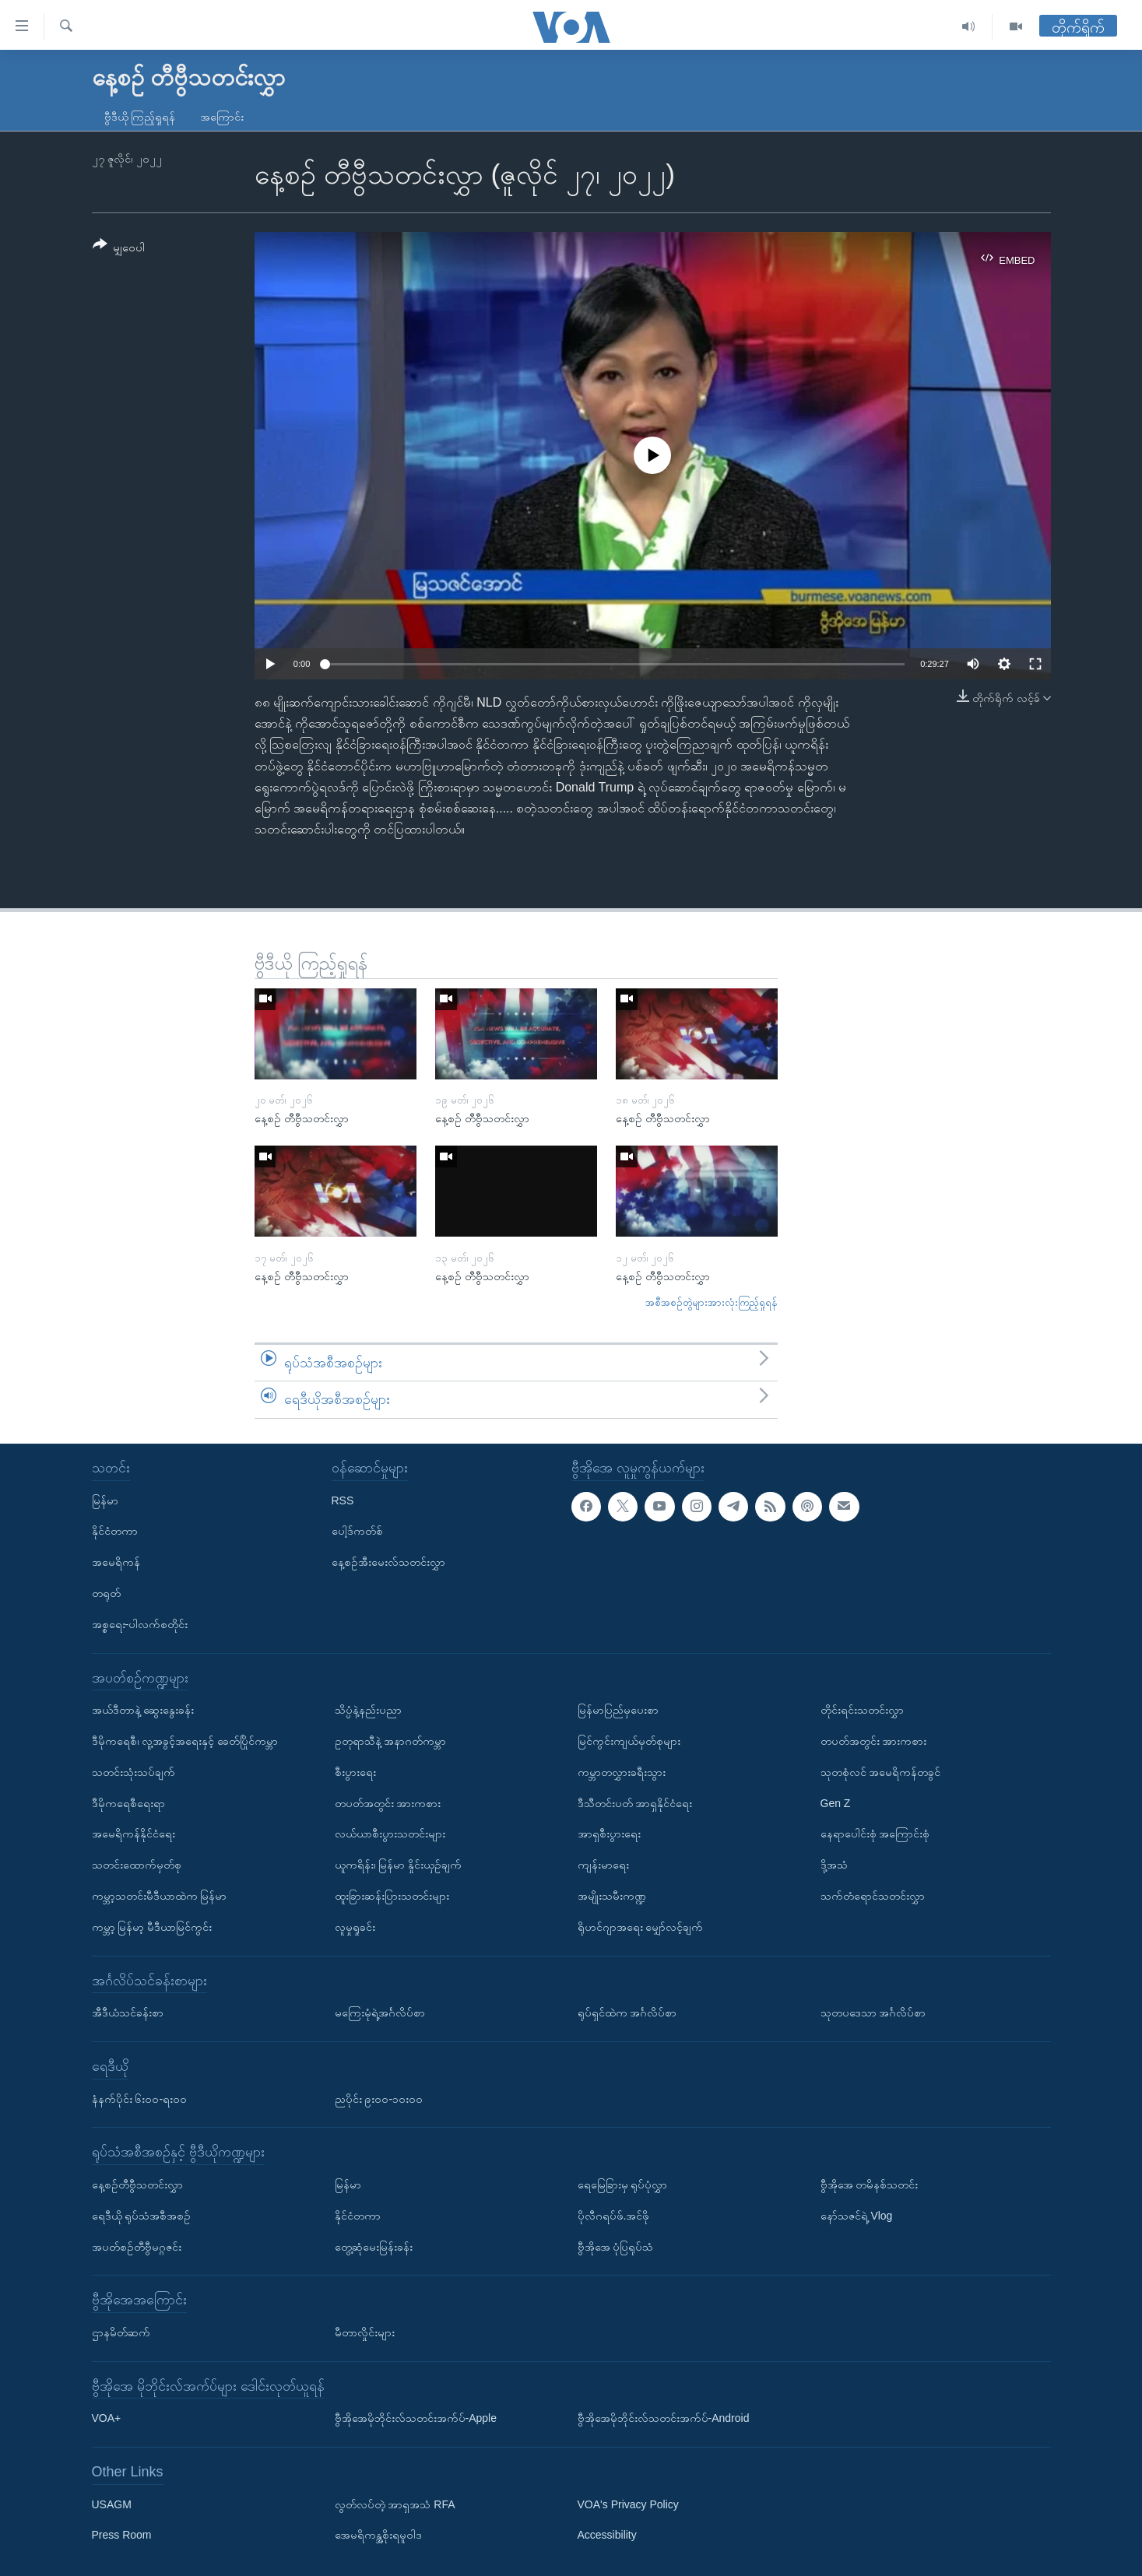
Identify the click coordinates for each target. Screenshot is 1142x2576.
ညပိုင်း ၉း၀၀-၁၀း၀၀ (379, 2099)
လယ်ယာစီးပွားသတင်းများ (390, 1833)
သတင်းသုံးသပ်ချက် (133, 1772)
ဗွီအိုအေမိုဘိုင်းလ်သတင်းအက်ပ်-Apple (416, 2418)
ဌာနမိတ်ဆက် (121, 2332)
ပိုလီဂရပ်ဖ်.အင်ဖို (614, 2215)
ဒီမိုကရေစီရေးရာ (128, 1803)
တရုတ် (106, 1593)
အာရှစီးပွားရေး (609, 1833)
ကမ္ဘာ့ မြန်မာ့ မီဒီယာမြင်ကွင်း (152, 1927)
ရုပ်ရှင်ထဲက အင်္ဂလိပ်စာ (627, 2012)
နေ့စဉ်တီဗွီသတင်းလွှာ (137, 2184)
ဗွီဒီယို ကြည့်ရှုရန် (140, 117)
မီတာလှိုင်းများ (365, 2332)
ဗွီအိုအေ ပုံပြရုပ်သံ (616, 2247)
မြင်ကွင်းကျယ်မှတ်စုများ (629, 1741)
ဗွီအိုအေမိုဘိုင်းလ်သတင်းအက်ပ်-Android (664, 2418)
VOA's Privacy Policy (628, 2504)
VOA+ (106, 2418)
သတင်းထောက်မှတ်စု (136, 1864)
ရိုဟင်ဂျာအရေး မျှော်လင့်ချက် (641, 1927)
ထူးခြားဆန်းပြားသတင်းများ (392, 1896)
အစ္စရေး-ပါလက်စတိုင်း (140, 1624)
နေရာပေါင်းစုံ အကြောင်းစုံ (875, 1833)
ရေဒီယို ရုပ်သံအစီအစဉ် (142, 2215)
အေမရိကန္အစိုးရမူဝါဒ (378, 2535)
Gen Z (835, 1803)
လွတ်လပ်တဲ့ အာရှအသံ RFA (395, 2504)
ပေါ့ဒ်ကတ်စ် (357, 1531)
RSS (343, 1500)
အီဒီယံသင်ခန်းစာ (127, 2012)
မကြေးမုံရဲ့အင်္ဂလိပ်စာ (380, 2012)
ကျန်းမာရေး (603, 1864)
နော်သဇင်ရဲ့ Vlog (856, 2215)
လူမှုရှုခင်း (355, 1927)
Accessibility (607, 2535)
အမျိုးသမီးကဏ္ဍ (612, 1896)
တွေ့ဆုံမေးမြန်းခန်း (374, 2247)
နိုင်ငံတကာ (115, 1531)
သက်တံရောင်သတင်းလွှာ (872, 1896)
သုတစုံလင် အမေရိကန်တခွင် (880, 1772)
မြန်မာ (105, 1500)
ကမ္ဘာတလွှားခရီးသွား (622, 1772)
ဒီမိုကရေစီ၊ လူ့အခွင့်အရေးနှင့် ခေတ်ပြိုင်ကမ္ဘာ (185, 1741)
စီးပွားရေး (355, 1772)
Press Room (122, 2535)
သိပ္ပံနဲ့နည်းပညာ (368, 1710)
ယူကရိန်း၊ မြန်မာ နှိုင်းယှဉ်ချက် (398, 1864)
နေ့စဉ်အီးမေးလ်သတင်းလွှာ (388, 1562)
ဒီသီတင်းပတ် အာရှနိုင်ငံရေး (635, 1803)
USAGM (112, 2504)
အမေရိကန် (116, 1562)
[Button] (119, 248)
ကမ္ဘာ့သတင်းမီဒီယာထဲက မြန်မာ (159, 1896)
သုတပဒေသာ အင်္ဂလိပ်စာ (873, 2012)
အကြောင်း (222, 117)
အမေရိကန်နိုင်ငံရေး (133, 1833)
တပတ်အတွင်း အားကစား (388, 1803)
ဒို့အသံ (834, 1864)
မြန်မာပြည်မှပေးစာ (618, 1710)
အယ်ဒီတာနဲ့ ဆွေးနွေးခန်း (143, 1710)
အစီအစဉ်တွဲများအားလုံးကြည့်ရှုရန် (711, 1302)
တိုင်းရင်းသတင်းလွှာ (862, 1710)
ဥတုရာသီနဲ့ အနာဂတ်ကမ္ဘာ (391, 1741)
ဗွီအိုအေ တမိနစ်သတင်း (869, 2184)
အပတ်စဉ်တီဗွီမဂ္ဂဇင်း (136, 2247)
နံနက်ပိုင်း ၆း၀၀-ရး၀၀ (140, 2099)
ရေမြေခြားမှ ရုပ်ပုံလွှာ (623, 2184)
